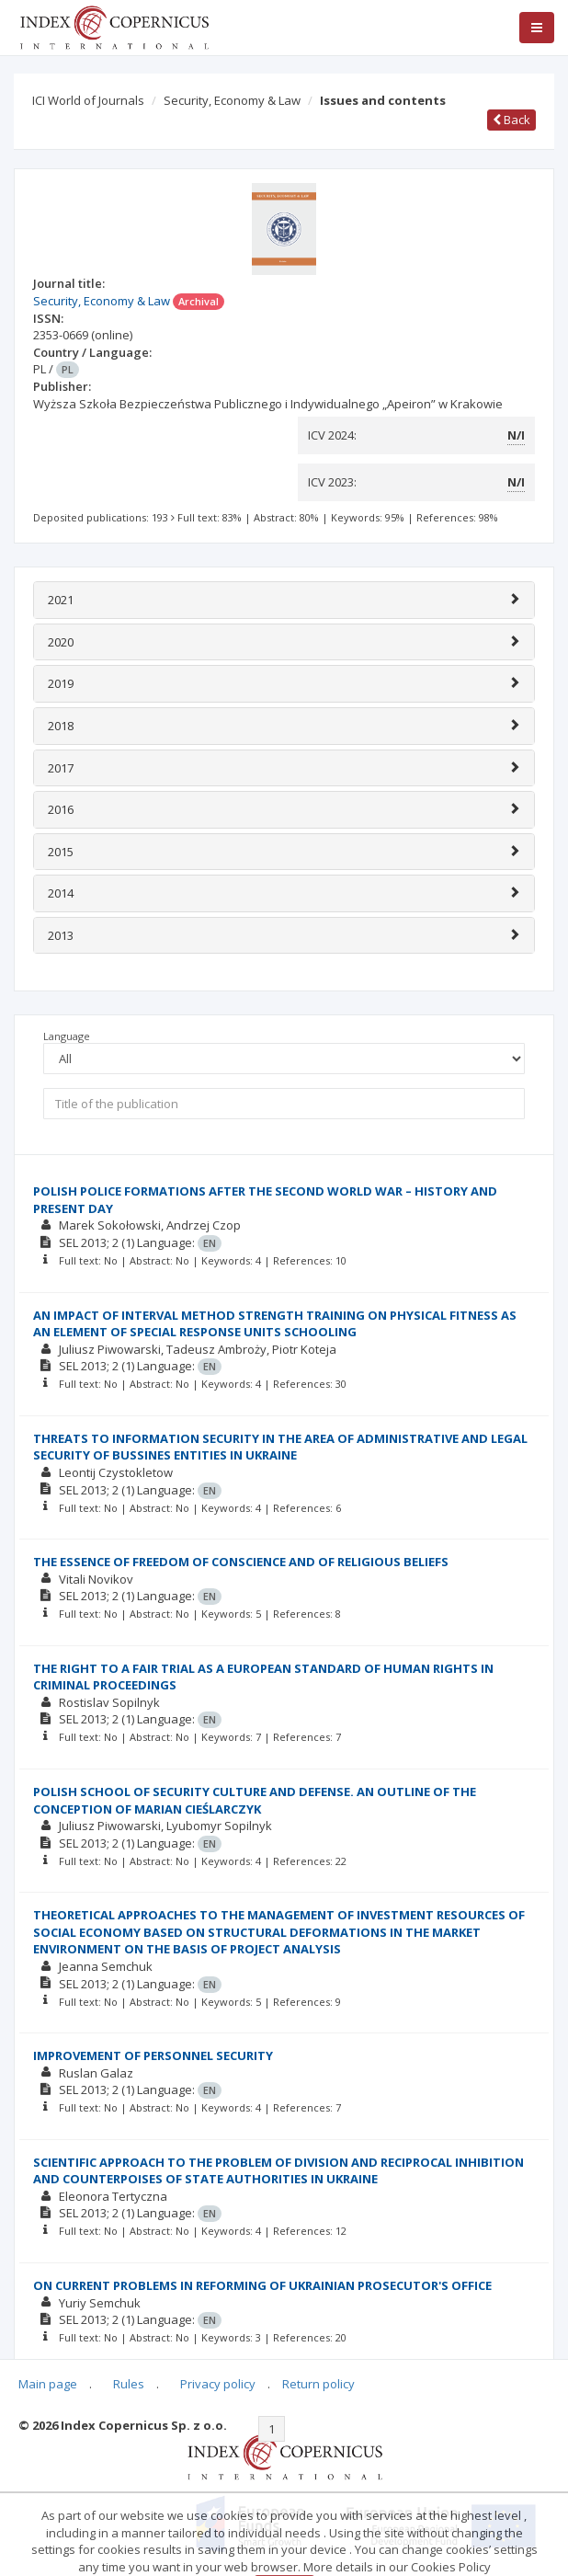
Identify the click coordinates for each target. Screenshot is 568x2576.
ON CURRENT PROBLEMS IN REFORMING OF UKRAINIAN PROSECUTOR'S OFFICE (262, 2285)
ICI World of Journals (88, 100)
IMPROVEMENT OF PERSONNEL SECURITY (153, 2055)
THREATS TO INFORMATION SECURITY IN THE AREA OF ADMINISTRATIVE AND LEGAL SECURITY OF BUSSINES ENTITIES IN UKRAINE (280, 1447)
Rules (128, 2384)
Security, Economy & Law (232, 100)
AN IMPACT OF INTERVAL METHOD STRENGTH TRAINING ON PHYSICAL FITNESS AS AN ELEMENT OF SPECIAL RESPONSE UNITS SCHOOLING (275, 1324)
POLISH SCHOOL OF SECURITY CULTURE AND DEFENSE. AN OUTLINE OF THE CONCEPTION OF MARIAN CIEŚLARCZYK (254, 1800)
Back (511, 119)
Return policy (318, 2384)
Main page (47, 2384)
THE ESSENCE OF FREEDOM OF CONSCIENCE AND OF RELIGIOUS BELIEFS (241, 1561)
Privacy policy (218, 2384)
